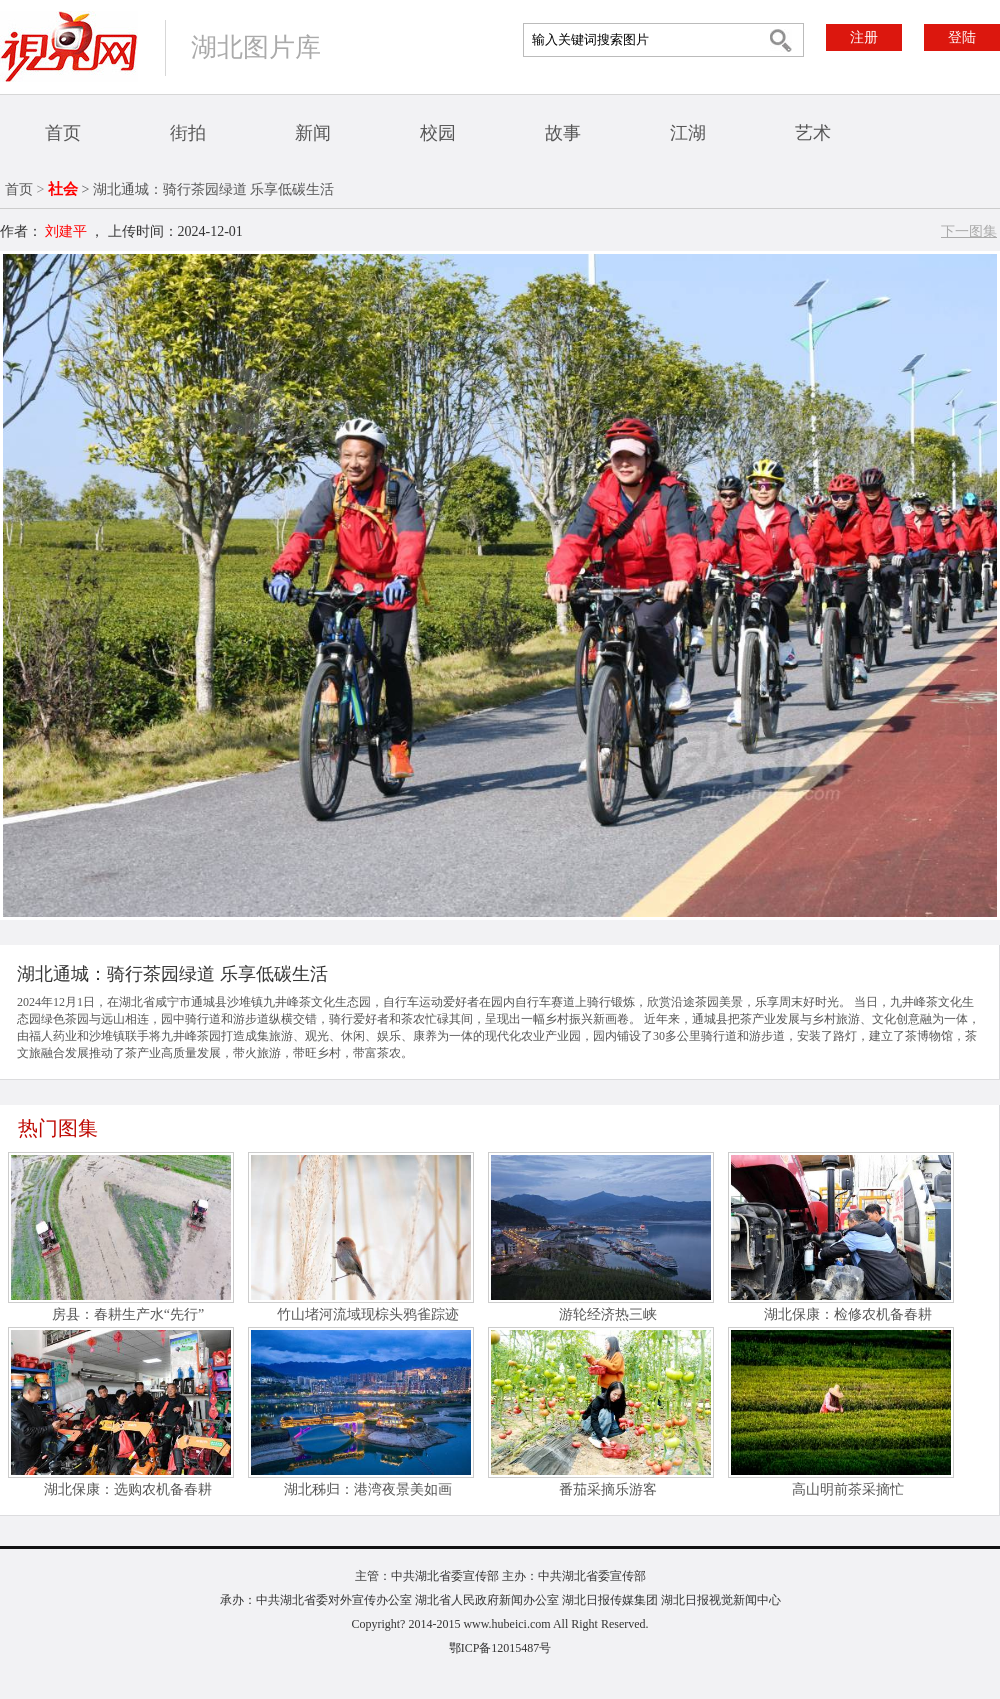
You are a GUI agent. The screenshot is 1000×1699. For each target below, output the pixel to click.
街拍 (188, 133)
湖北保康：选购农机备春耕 (128, 1489)
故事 (563, 133)
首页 (63, 133)
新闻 (313, 133)
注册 (864, 37)
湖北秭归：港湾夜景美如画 (368, 1489)
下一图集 (969, 231)
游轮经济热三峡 (608, 1314)
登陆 (962, 37)
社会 (63, 189)
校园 (438, 133)
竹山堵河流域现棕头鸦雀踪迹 (368, 1314)
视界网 (69, 46)
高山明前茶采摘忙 (848, 1489)
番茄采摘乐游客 (608, 1489)
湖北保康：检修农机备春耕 (848, 1314)
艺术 (813, 133)
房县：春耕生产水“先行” (128, 1314)
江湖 (688, 133)
